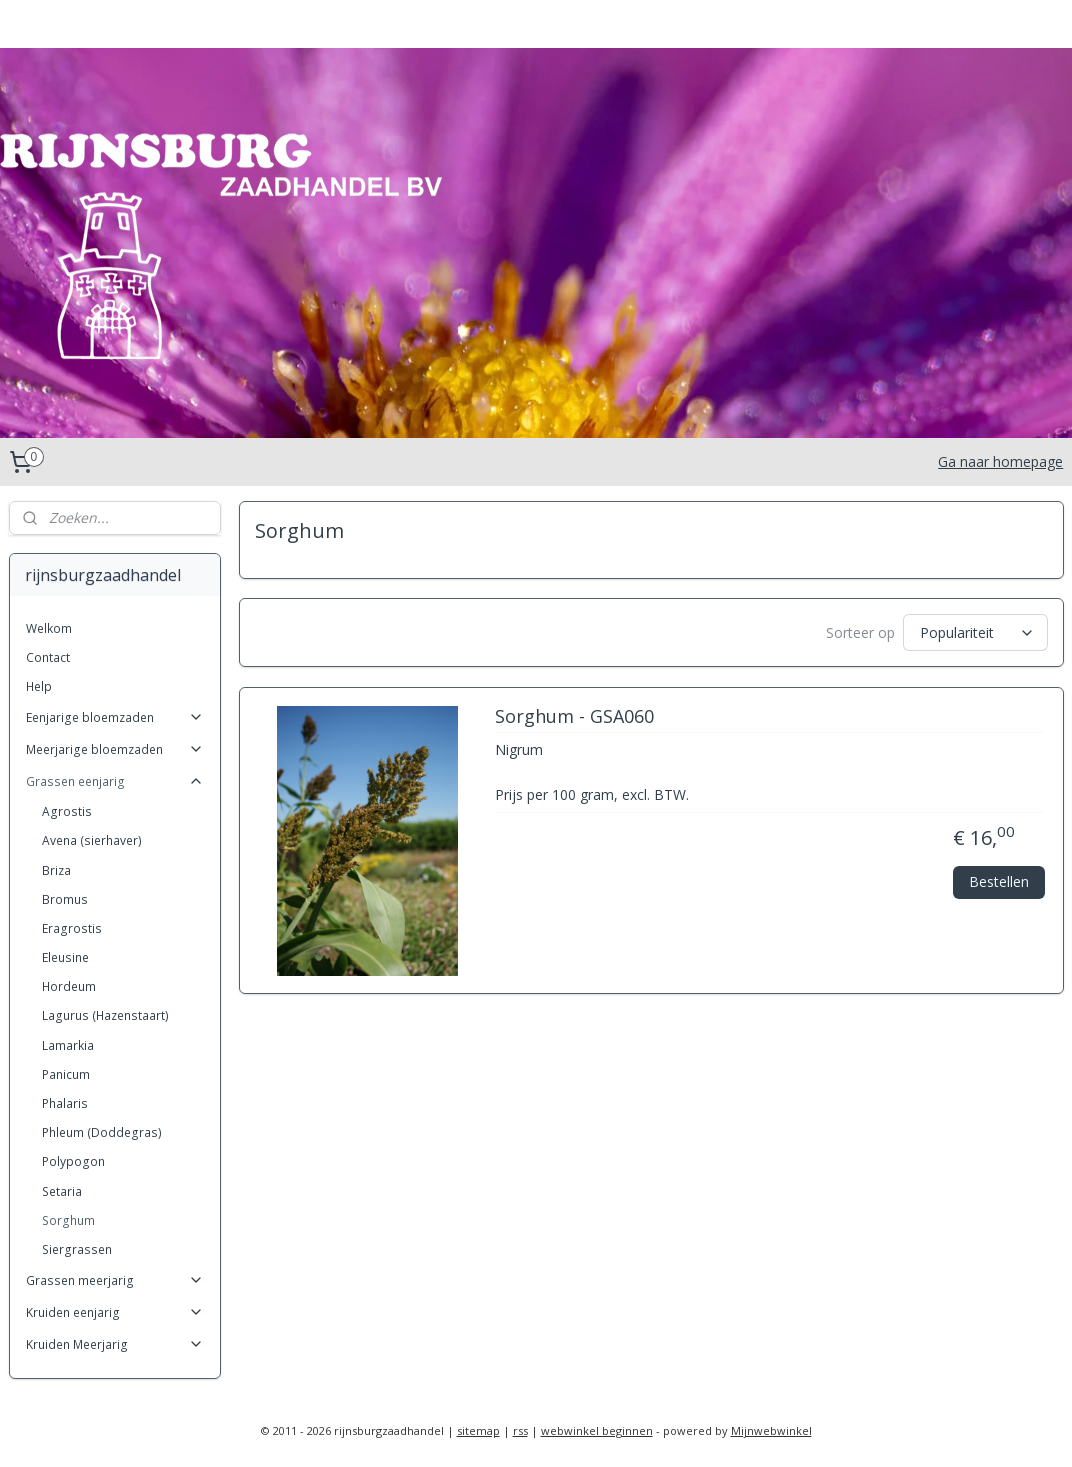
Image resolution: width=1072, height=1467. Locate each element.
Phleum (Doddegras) (102, 1132)
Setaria (62, 1191)
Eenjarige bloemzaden (115, 717)
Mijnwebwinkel (771, 1430)
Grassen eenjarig (115, 781)
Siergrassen (77, 1249)
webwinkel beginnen (597, 1430)
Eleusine (65, 957)
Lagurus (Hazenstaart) (105, 1015)
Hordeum (69, 986)
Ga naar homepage (1000, 461)
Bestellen (999, 880)
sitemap (478, 1430)
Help (39, 686)
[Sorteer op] (974, 632)
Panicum (66, 1074)
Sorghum (68, 1220)
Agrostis (67, 811)
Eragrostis (72, 928)
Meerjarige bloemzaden (115, 749)
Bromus (65, 899)
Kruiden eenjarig (115, 1312)
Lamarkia (68, 1045)
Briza (56, 870)
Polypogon (73, 1161)
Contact (48, 657)
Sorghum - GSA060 (573, 717)
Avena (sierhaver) (92, 840)
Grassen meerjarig (115, 1280)
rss (520, 1430)
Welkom (49, 628)
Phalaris (65, 1103)
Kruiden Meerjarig (115, 1344)
